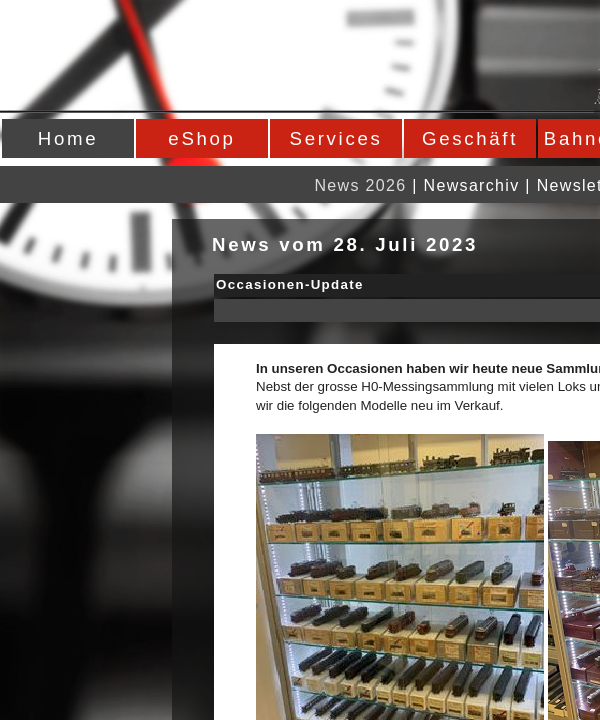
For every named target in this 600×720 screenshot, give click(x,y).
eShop (201, 138)
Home (68, 138)
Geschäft (470, 138)
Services (336, 138)
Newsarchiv (472, 185)
